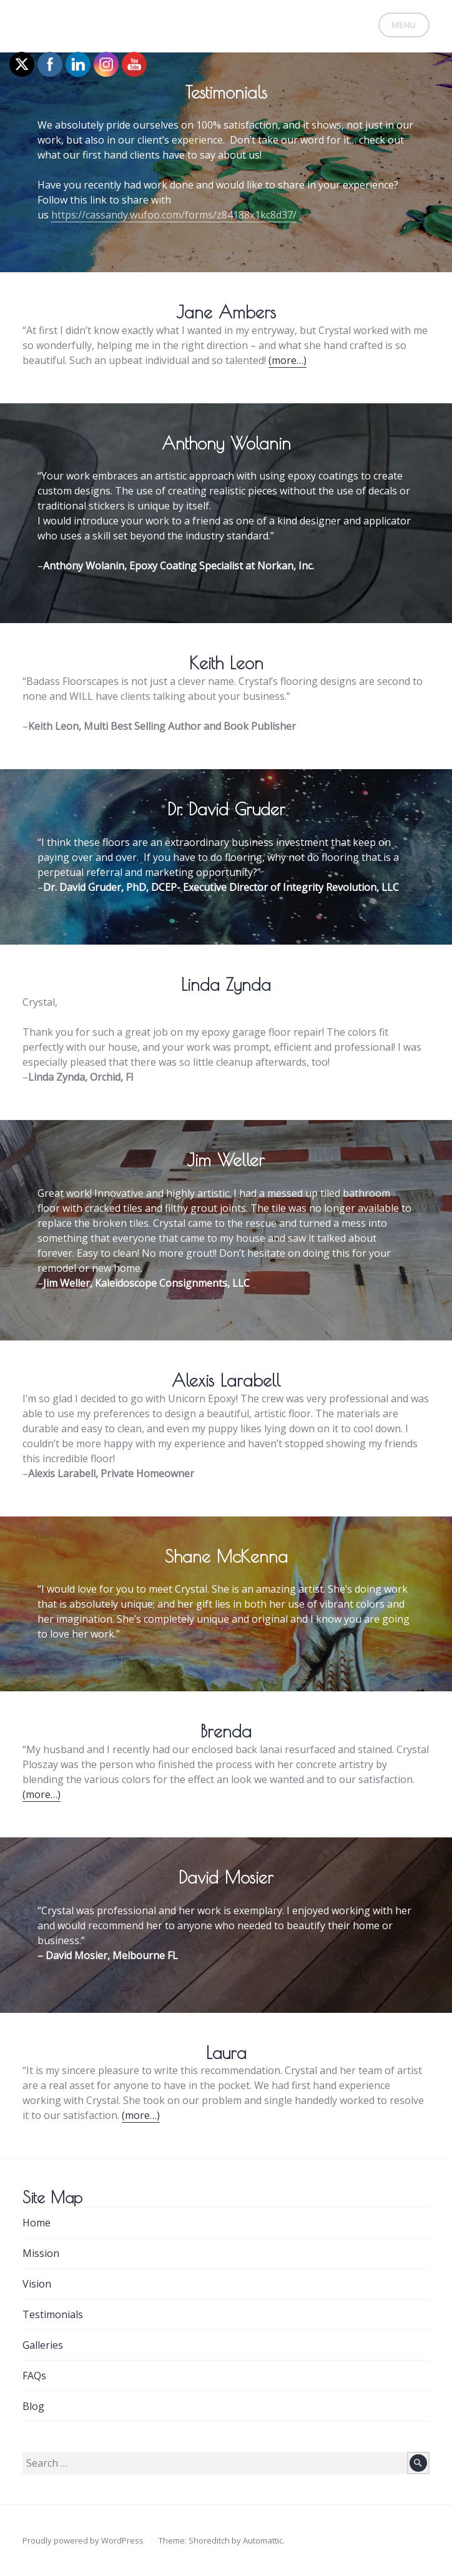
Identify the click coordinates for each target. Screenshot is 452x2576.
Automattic (263, 2540)
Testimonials (52, 2314)
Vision (36, 2284)
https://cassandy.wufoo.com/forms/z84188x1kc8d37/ (174, 215)
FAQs (34, 2375)
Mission (40, 2253)
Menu (403, 25)
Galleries (42, 2345)
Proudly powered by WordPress (83, 2540)
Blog (33, 2406)
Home (36, 2222)
